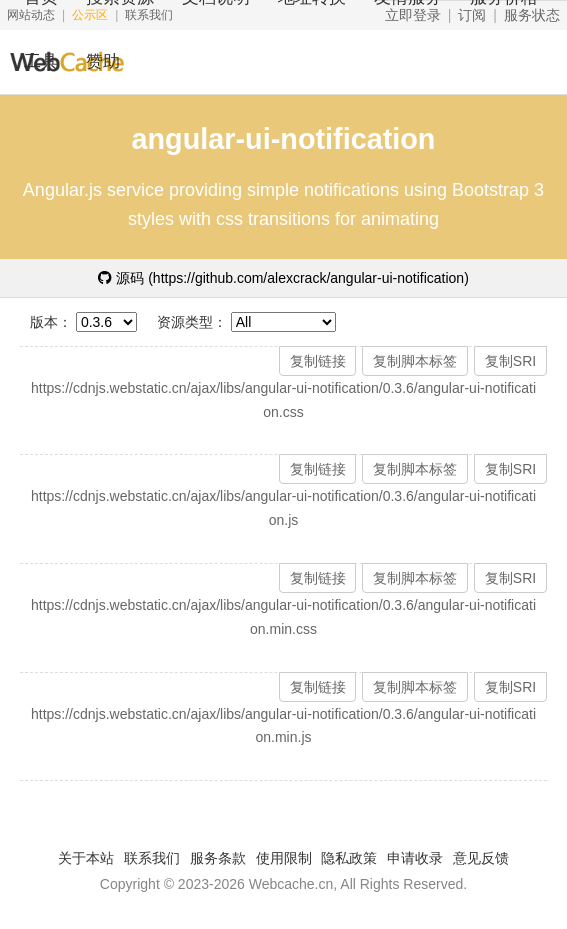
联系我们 (152, 858)
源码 (283, 278)
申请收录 (415, 858)
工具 (41, 61)
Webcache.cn (291, 884)
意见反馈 (481, 858)
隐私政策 (349, 858)
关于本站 (86, 858)
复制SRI (510, 361)
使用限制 (284, 858)
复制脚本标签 (415, 361)
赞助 (103, 61)
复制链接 (318, 361)
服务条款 (218, 858)
